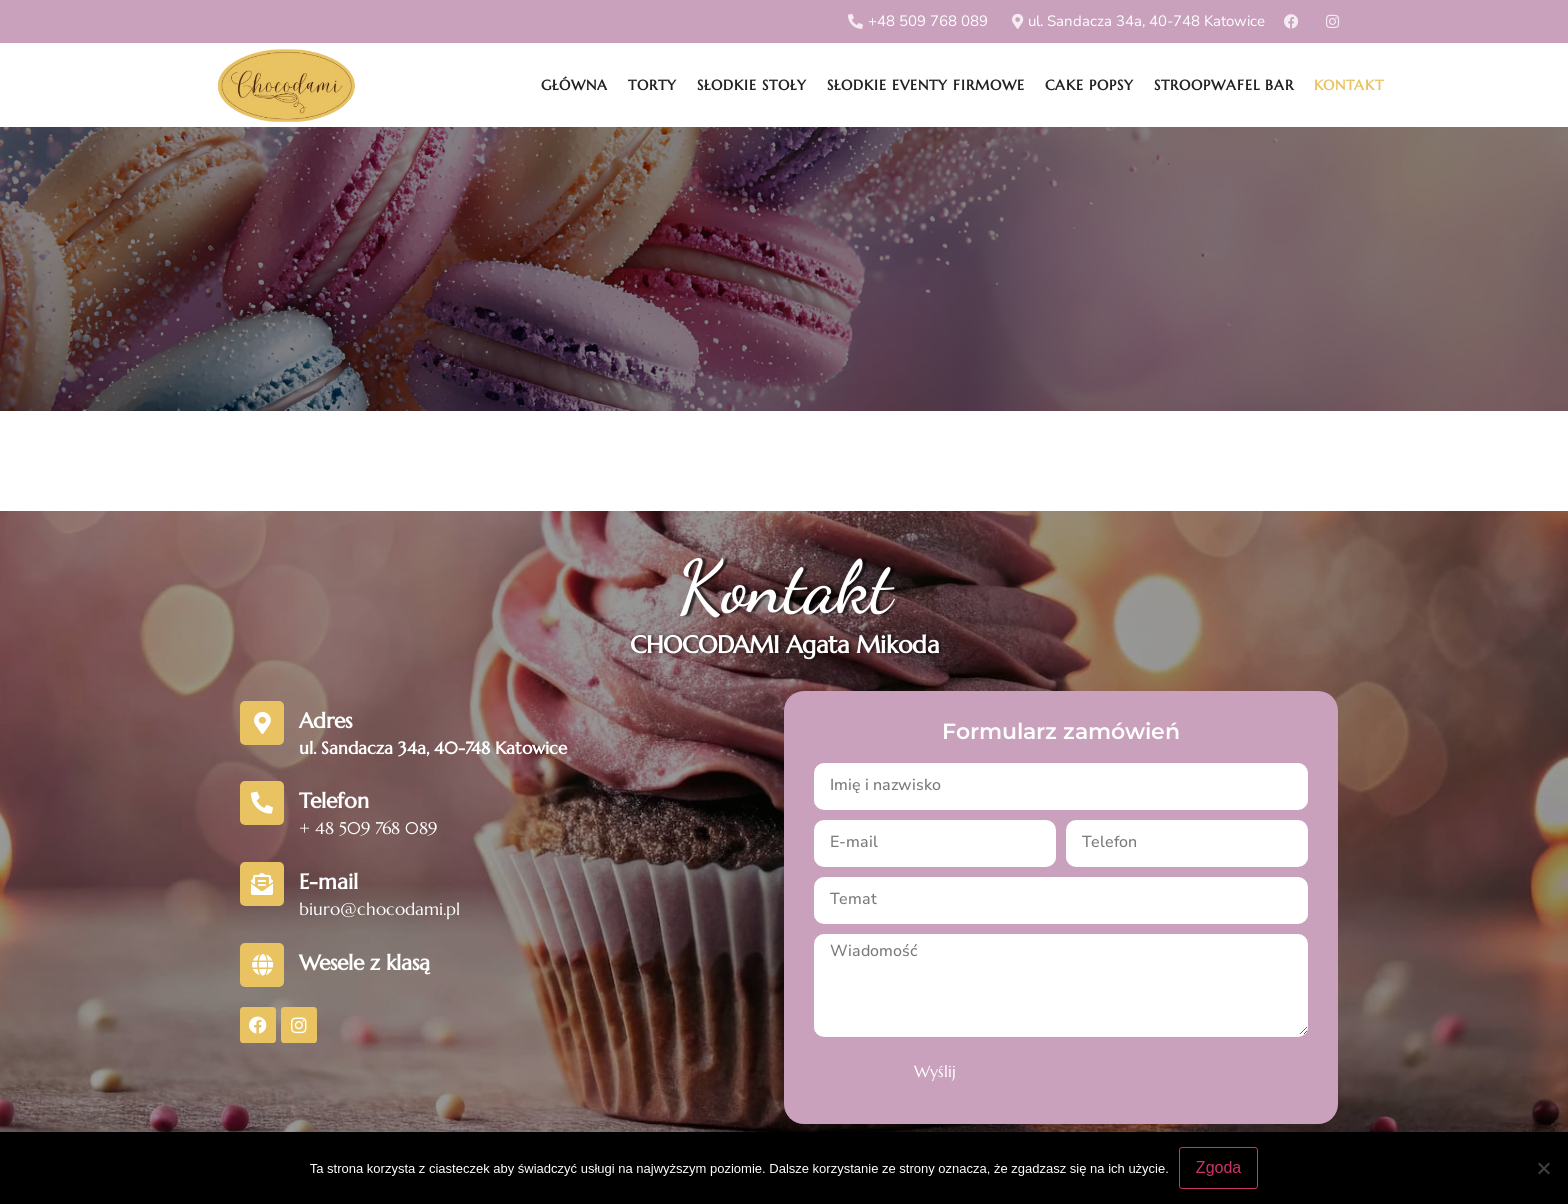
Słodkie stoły (752, 85)
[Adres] (262, 723)
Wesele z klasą (364, 963)
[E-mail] (262, 884)
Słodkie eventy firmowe (926, 85)
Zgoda (1218, 1167)
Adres (325, 721)
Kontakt (1349, 85)
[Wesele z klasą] (262, 965)
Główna (574, 85)
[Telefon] (262, 803)
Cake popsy (1089, 85)
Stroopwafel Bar (1224, 85)
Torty (652, 85)
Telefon (334, 801)
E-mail (328, 882)
